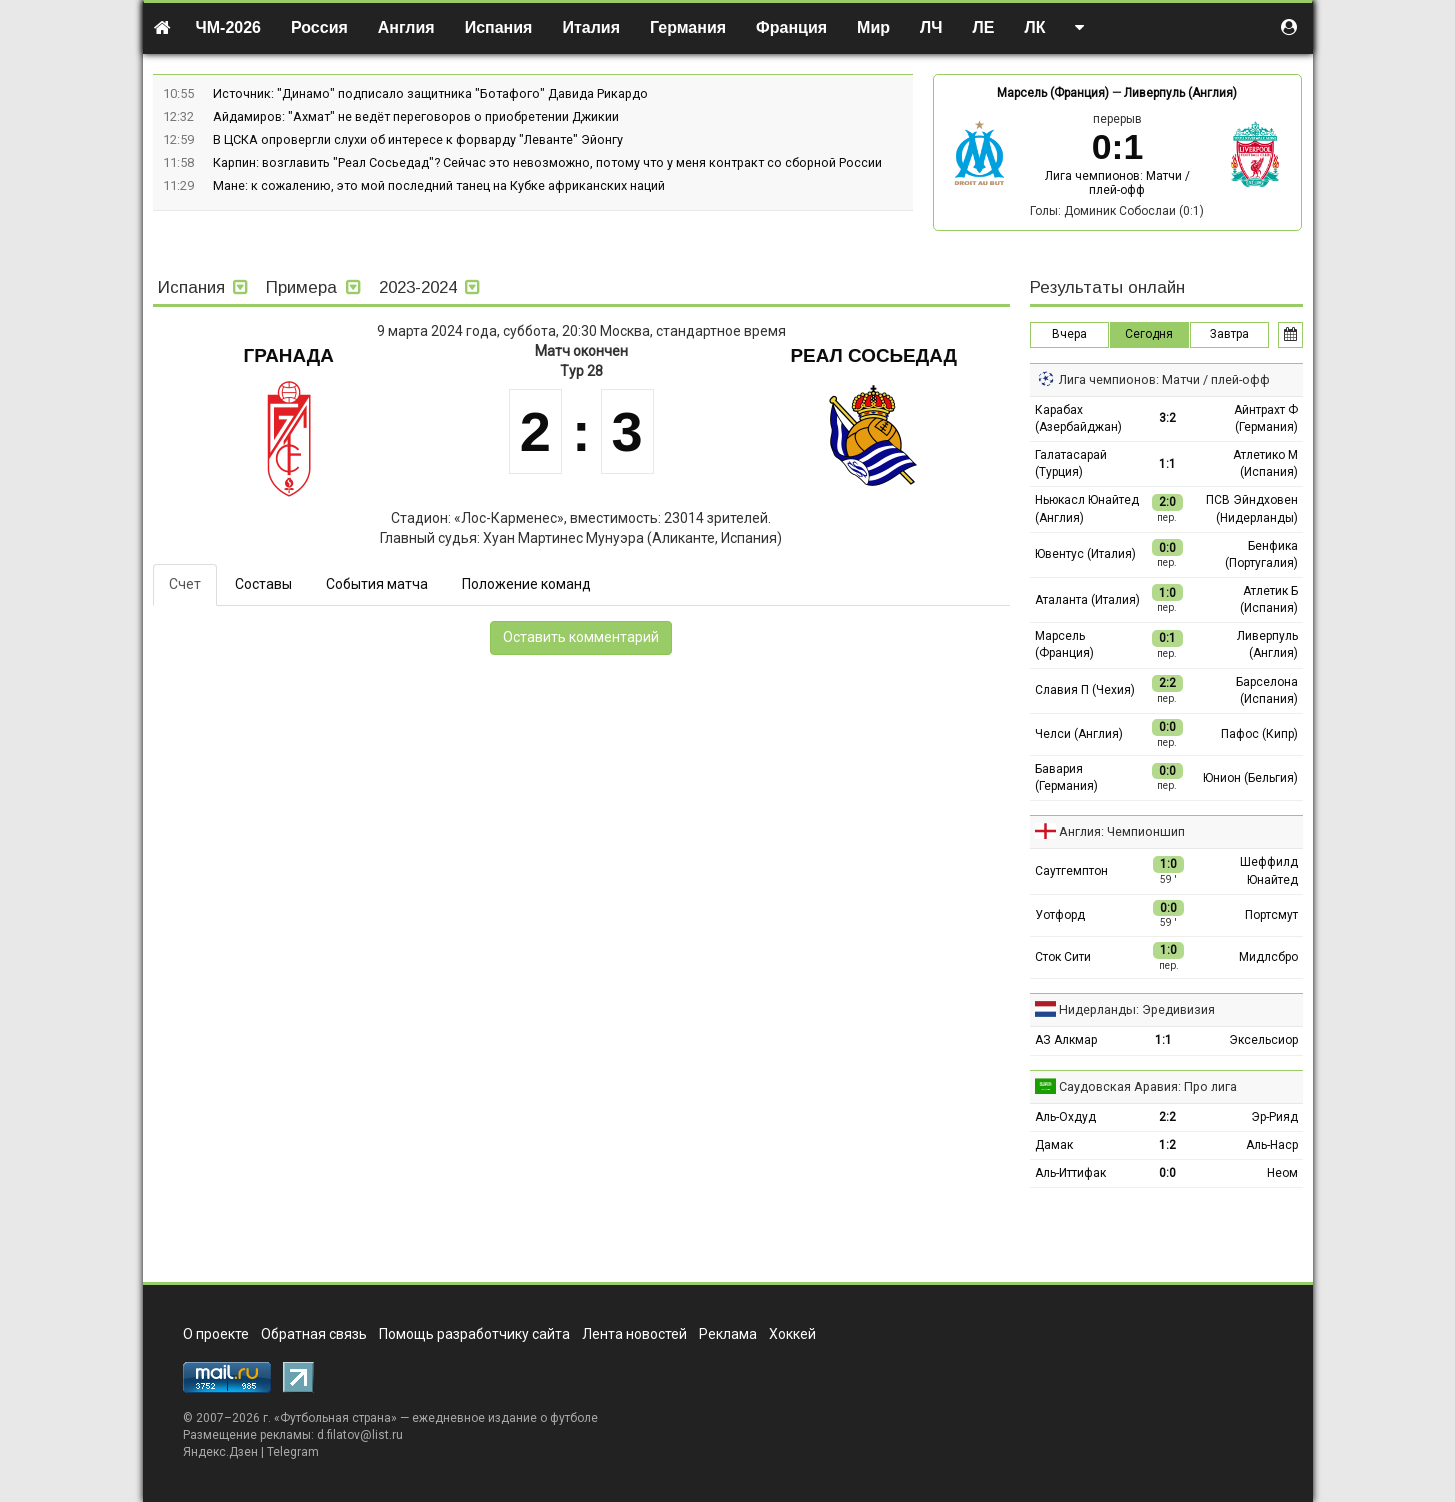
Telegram (293, 1452)
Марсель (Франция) (1053, 93)
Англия (406, 27)
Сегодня (1149, 334)
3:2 (1167, 418)
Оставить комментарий (581, 637)
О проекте (216, 1334)
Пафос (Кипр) (1259, 734)
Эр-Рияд (1274, 1117)
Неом (1282, 1173)
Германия (688, 27)
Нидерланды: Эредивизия (1137, 1009)
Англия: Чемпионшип (1122, 831)
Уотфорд (1060, 915)
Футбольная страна (335, 1418)
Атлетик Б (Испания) (1269, 599)
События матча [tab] (377, 584)
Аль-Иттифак (1070, 1173)
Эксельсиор (1263, 1040)
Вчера (1069, 334)
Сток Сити (1063, 957)
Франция (791, 27)
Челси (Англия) (1079, 734)
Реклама (728, 1334)
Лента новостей (634, 1334)
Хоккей (792, 1334)
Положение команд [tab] (526, 584)
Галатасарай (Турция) (1071, 463)
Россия (319, 27)
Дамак (1054, 1145)
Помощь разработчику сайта (474, 1334)
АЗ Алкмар (1066, 1040)
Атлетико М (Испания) (1265, 463)
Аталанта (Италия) (1087, 600)
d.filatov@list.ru (360, 1435)
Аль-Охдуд (1065, 1117)
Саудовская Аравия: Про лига (1148, 1086)
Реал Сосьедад (873, 355)
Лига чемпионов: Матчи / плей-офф (1117, 183)
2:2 (1167, 1117)
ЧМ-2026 (229, 27)
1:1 (1167, 464)
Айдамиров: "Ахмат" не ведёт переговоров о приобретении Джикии (416, 116)
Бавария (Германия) (1066, 777)
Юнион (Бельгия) (1250, 778)
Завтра (1229, 334)
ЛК (1034, 27)
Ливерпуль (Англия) (1180, 93)
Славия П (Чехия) (1085, 690)
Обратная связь (314, 1334)
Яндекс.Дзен (220, 1452)
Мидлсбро (1268, 957)
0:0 (1167, 1173)
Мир (873, 27)
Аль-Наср (1272, 1145)
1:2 (1167, 1145)
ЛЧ (931, 27)
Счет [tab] (185, 584)
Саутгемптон (1071, 871)
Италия (591, 27)
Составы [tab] (263, 584)
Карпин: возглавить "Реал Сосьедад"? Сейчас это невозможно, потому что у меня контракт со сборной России (547, 162)
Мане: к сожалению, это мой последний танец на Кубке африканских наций (439, 185)
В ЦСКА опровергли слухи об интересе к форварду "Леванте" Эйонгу (418, 139)
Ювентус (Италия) (1085, 554)
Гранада (289, 355)
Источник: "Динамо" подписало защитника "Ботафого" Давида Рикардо (430, 93)
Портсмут (1271, 915)
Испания (499, 27)
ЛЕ (984, 27)
